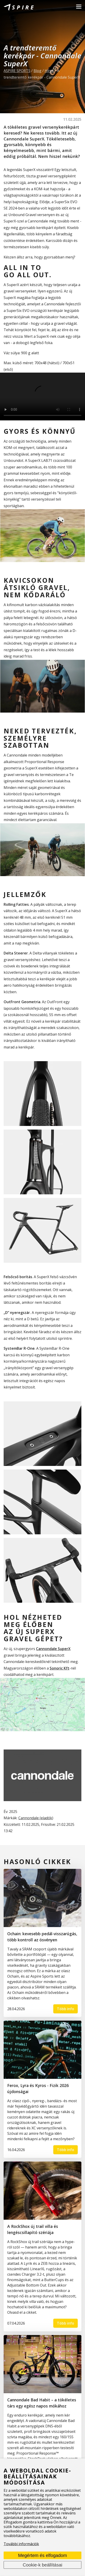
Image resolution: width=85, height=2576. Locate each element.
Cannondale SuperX (53, 1648)
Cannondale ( (29, 1817)
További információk (21, 2543)
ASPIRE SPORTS (17, 70)
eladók (46, 1817)
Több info (65, 2008)
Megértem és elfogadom (42, 2555)
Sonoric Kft (59, 1668)
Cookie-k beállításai (42, 2564)
